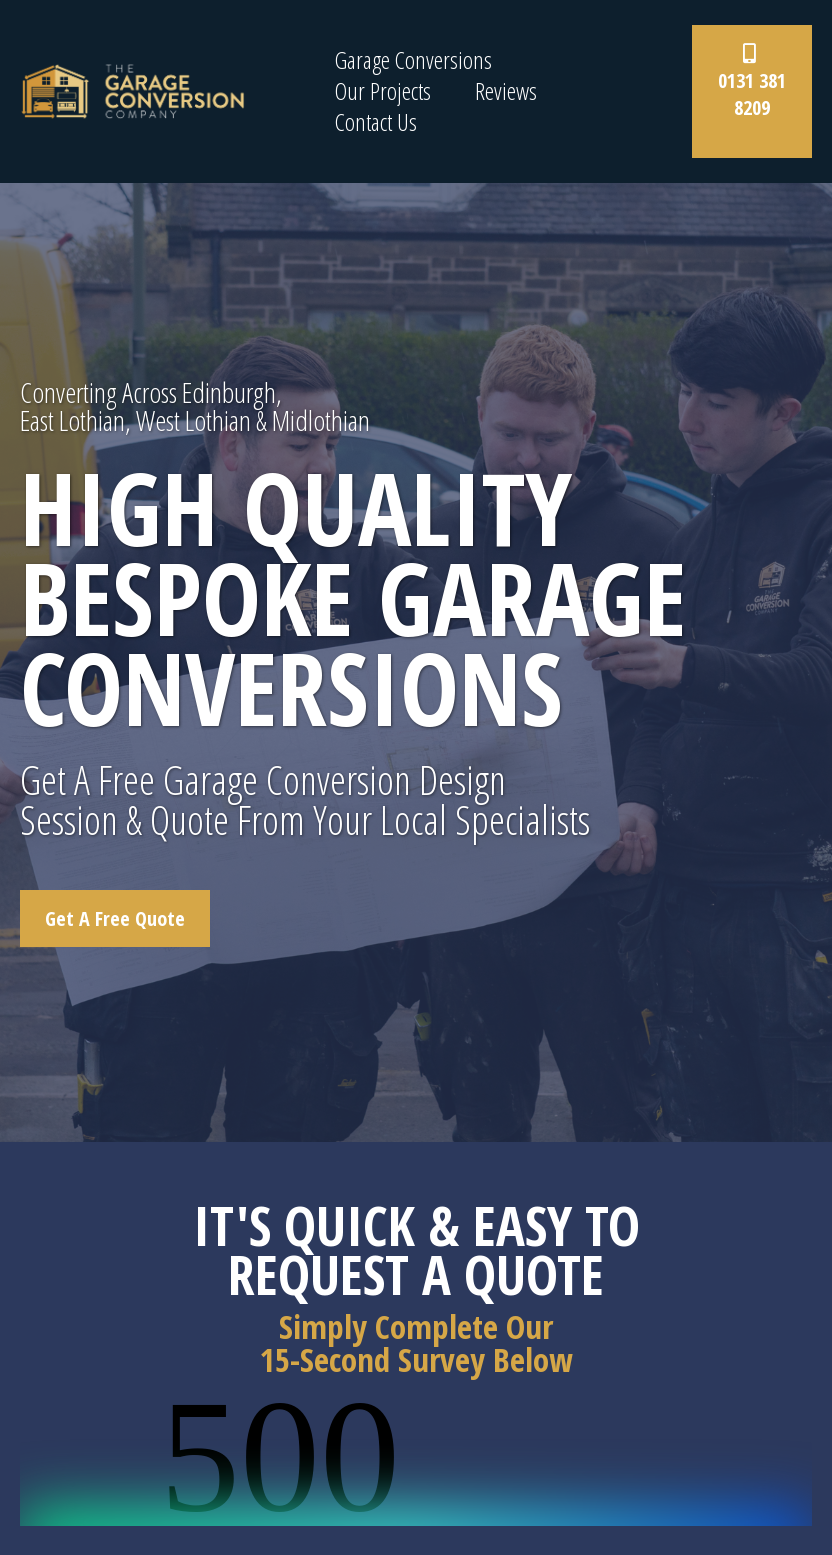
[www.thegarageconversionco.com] (132, 90)
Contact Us (376, 122)
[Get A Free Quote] (115, 918)
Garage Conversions (413, 60)
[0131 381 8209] (752, 91)
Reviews (506, 91)
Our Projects (383, 91)
